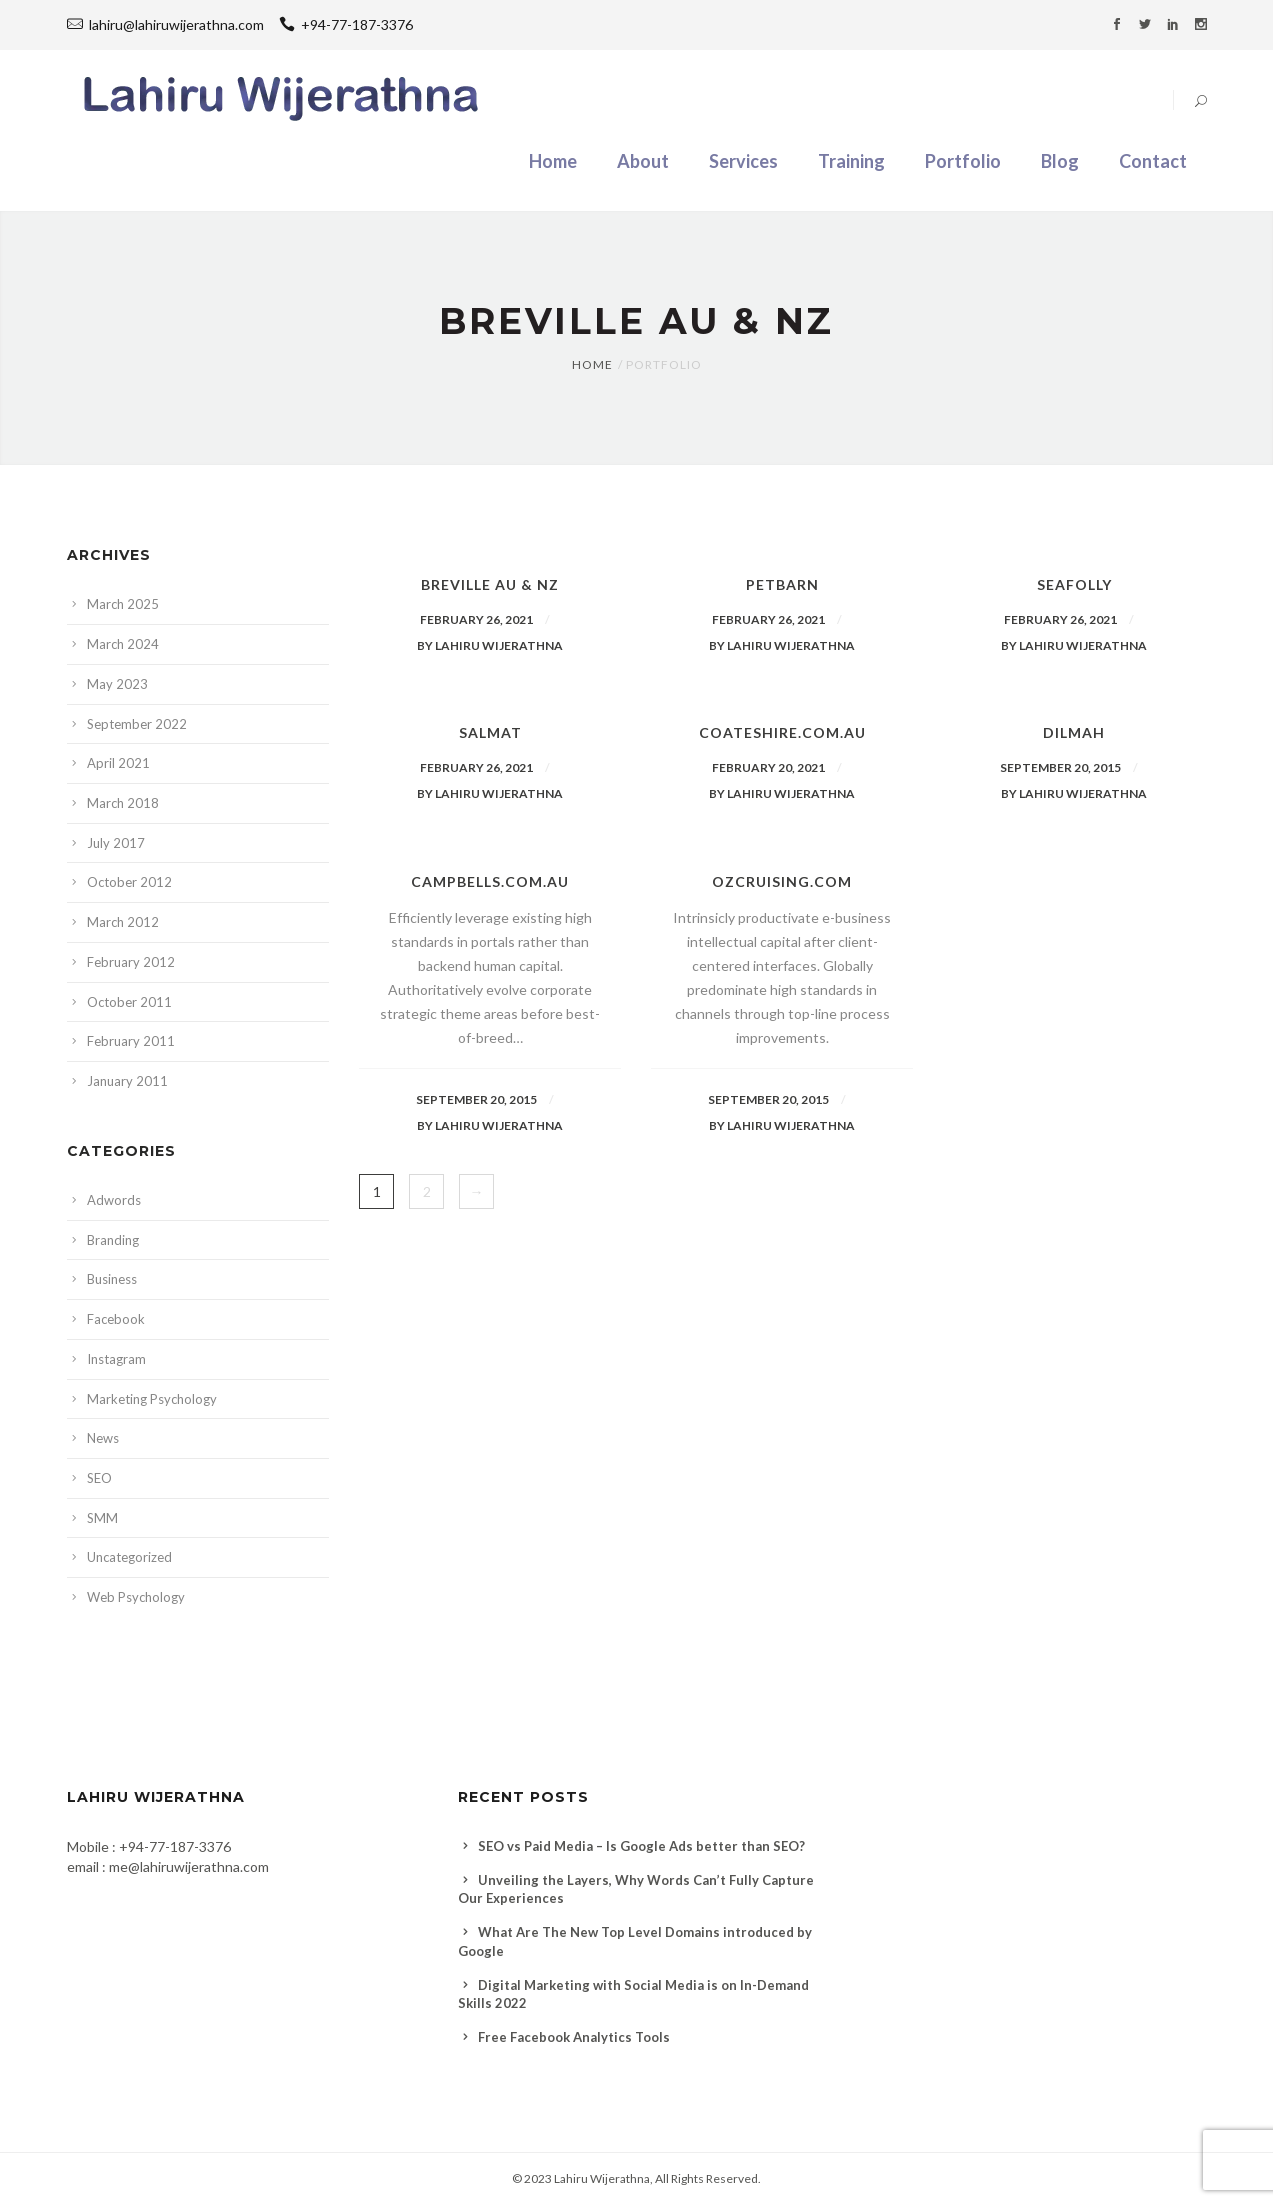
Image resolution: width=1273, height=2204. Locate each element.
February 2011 (131, 1041)
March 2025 (123, 604)
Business (112, 1279)
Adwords (114, 1200)
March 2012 (123, 922)
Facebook (116, 1319)
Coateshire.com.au (782, 732)
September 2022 (137, 724)
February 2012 (131, 962)
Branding (113, 1240)
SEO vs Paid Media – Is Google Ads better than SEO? (641, 1846)
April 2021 (118, 763)
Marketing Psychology (152, 1399)
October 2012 (129, 882)
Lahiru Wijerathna (602, 2178)
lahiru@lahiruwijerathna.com (176, 24)
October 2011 (129, 1002)
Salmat (490, 732)
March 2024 (123, 644)
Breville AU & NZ (490, 584)
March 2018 (123, 803)
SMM (102, 1518)
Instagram (116, 1359)
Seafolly (1074, 584)
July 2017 (116, 843)
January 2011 (127, 1081)
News (103, 1438)
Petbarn (782, 584)
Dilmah (1074, 732)
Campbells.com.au (490, 881)
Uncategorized (129, 1557)
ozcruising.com (782, 881)
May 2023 (117, 684)
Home (592, 364)
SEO (99, 1478)
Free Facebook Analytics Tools (574, 2037)
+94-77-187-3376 (346, 24)
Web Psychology (136, 1597)
